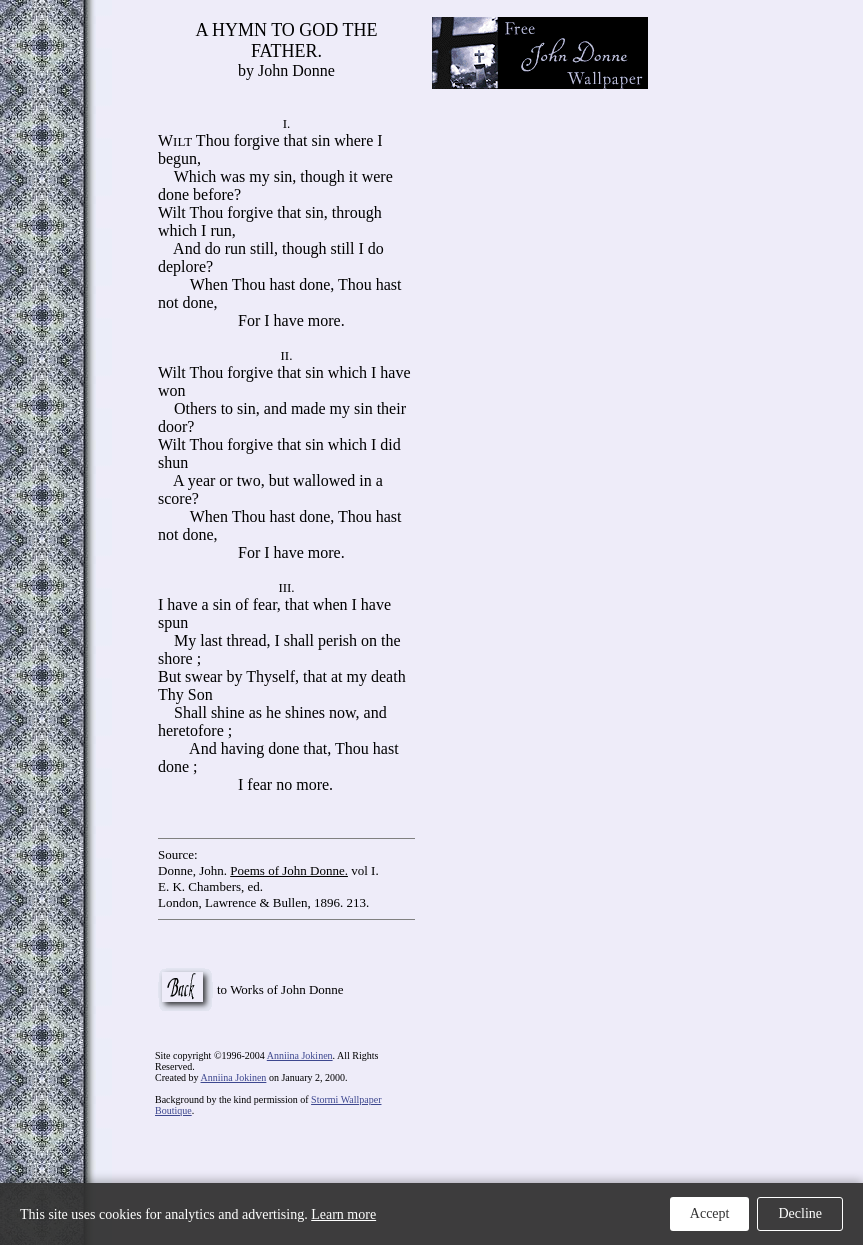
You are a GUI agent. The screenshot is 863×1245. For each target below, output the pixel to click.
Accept (710, 1213)
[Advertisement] (768, 80)
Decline (800, 1213)
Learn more (343, 1214)
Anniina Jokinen (300, 1055)
